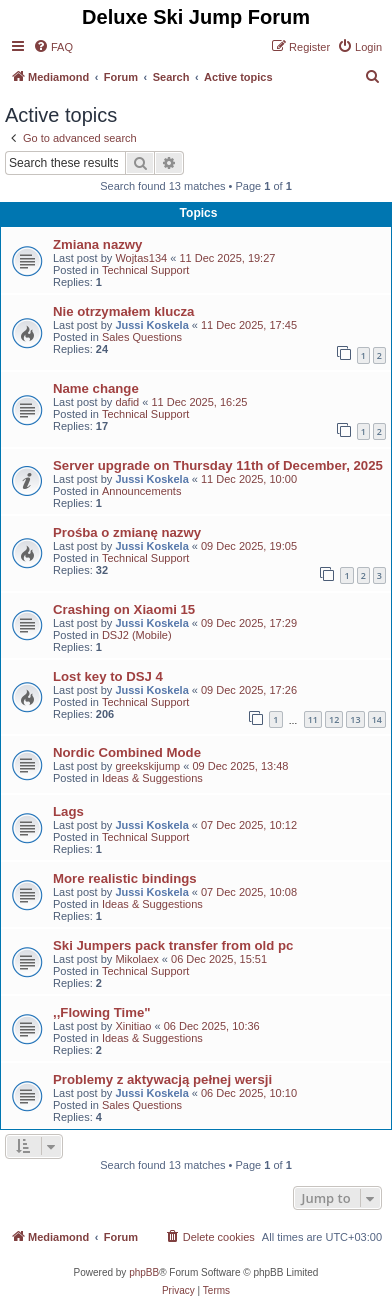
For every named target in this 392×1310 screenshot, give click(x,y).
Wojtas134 (141, 258)
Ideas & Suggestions (152, 778)
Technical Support (145, 270)
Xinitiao (133, 1026)
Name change (96, 388)
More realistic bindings (125, 878)
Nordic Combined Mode (127, 752)
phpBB (144, 1272)
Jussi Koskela (151, 325)
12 (334, 719)
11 (313, 719)
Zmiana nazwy (97, 244)
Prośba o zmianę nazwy (127, 532)
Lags (68, 811)
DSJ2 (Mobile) (137, 635)
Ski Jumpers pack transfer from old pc (173, 945)
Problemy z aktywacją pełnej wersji (162, 1079)
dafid (127, 402)
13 (355, 719)
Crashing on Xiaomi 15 (124, 609)
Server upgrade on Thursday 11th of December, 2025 (218, 465)
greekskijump (147, 766)
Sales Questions (142, 337)
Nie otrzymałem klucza (123, 311)
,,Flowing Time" (102, 1012)
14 (377, 719)
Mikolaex (136, 959)
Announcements (142, 491)
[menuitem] (53, 47)
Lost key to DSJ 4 (108, 676)
